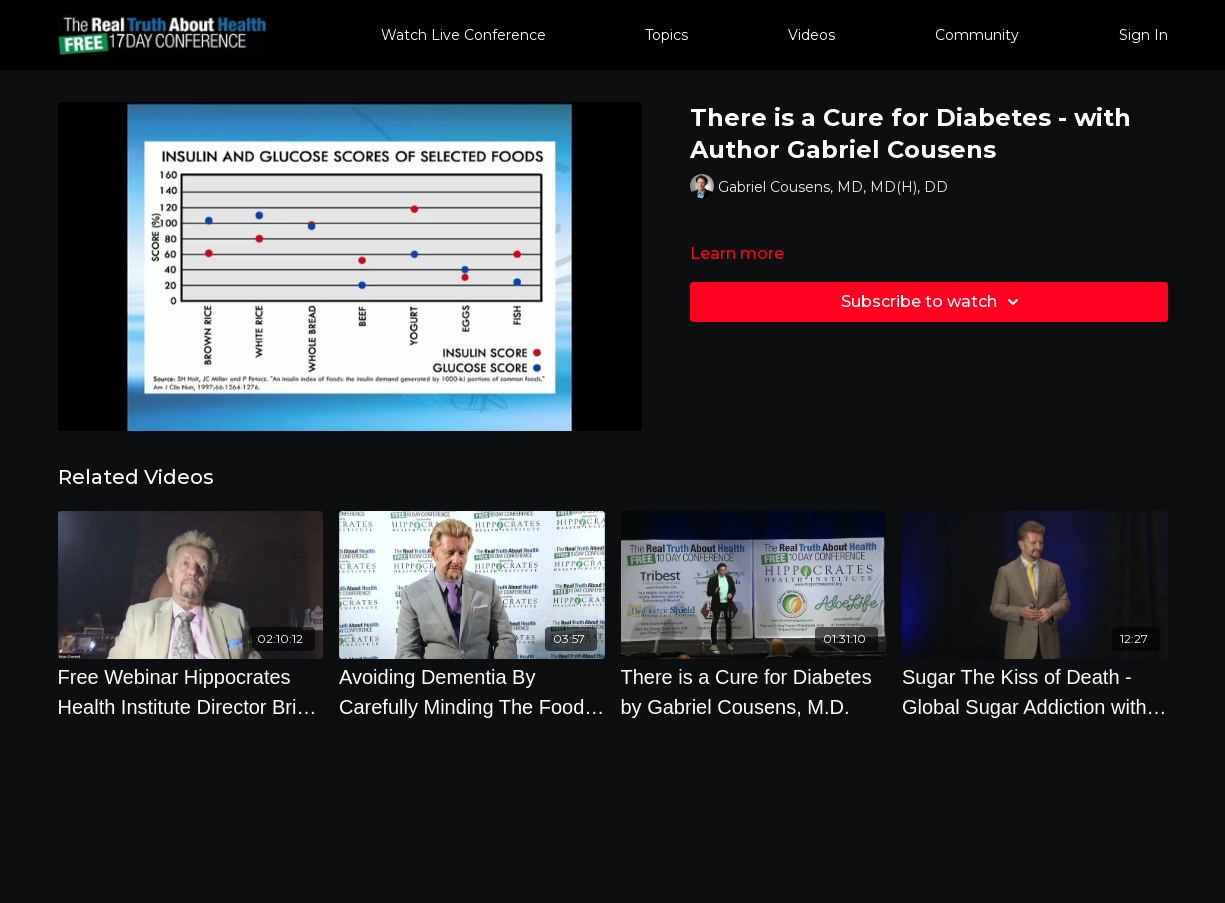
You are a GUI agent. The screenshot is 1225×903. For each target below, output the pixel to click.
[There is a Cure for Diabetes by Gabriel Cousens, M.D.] (754, 692)
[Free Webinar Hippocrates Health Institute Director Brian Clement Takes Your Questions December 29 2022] (191, 692)
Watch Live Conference (463, 35)
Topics (666, 35)
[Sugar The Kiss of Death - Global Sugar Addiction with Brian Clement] (1035, 692)
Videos (811, 35)
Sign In (1143, 35)
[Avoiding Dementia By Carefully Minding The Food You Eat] (472, 692)
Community (977, 35)
